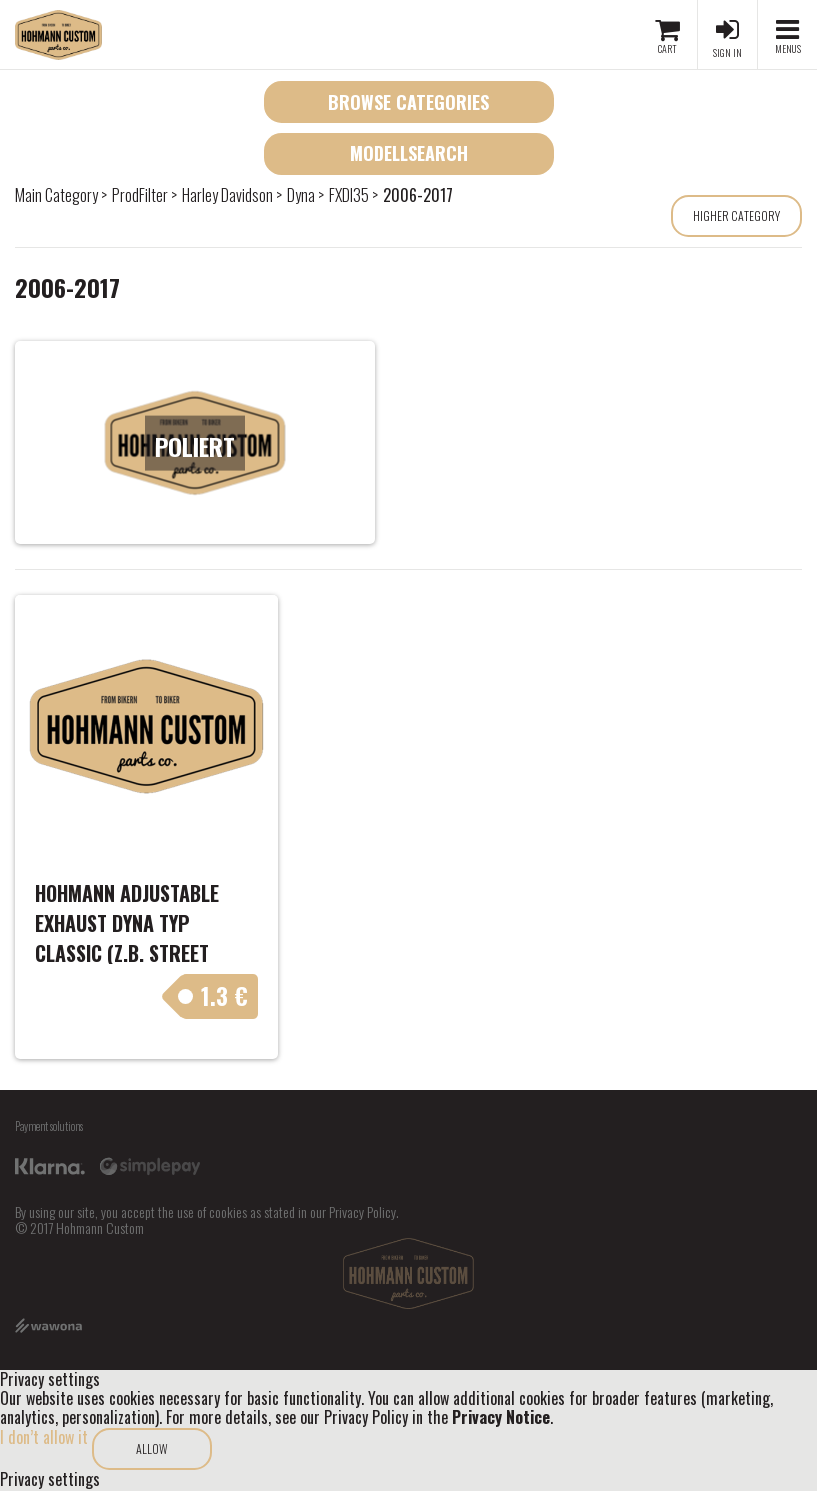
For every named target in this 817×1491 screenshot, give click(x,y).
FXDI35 (349, 195)
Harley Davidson (227, 195)
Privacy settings (50, 1479)
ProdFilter (140, 195)
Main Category (56, 195)
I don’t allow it (44, 1437)
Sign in (727, 52)
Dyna (301, 195)
